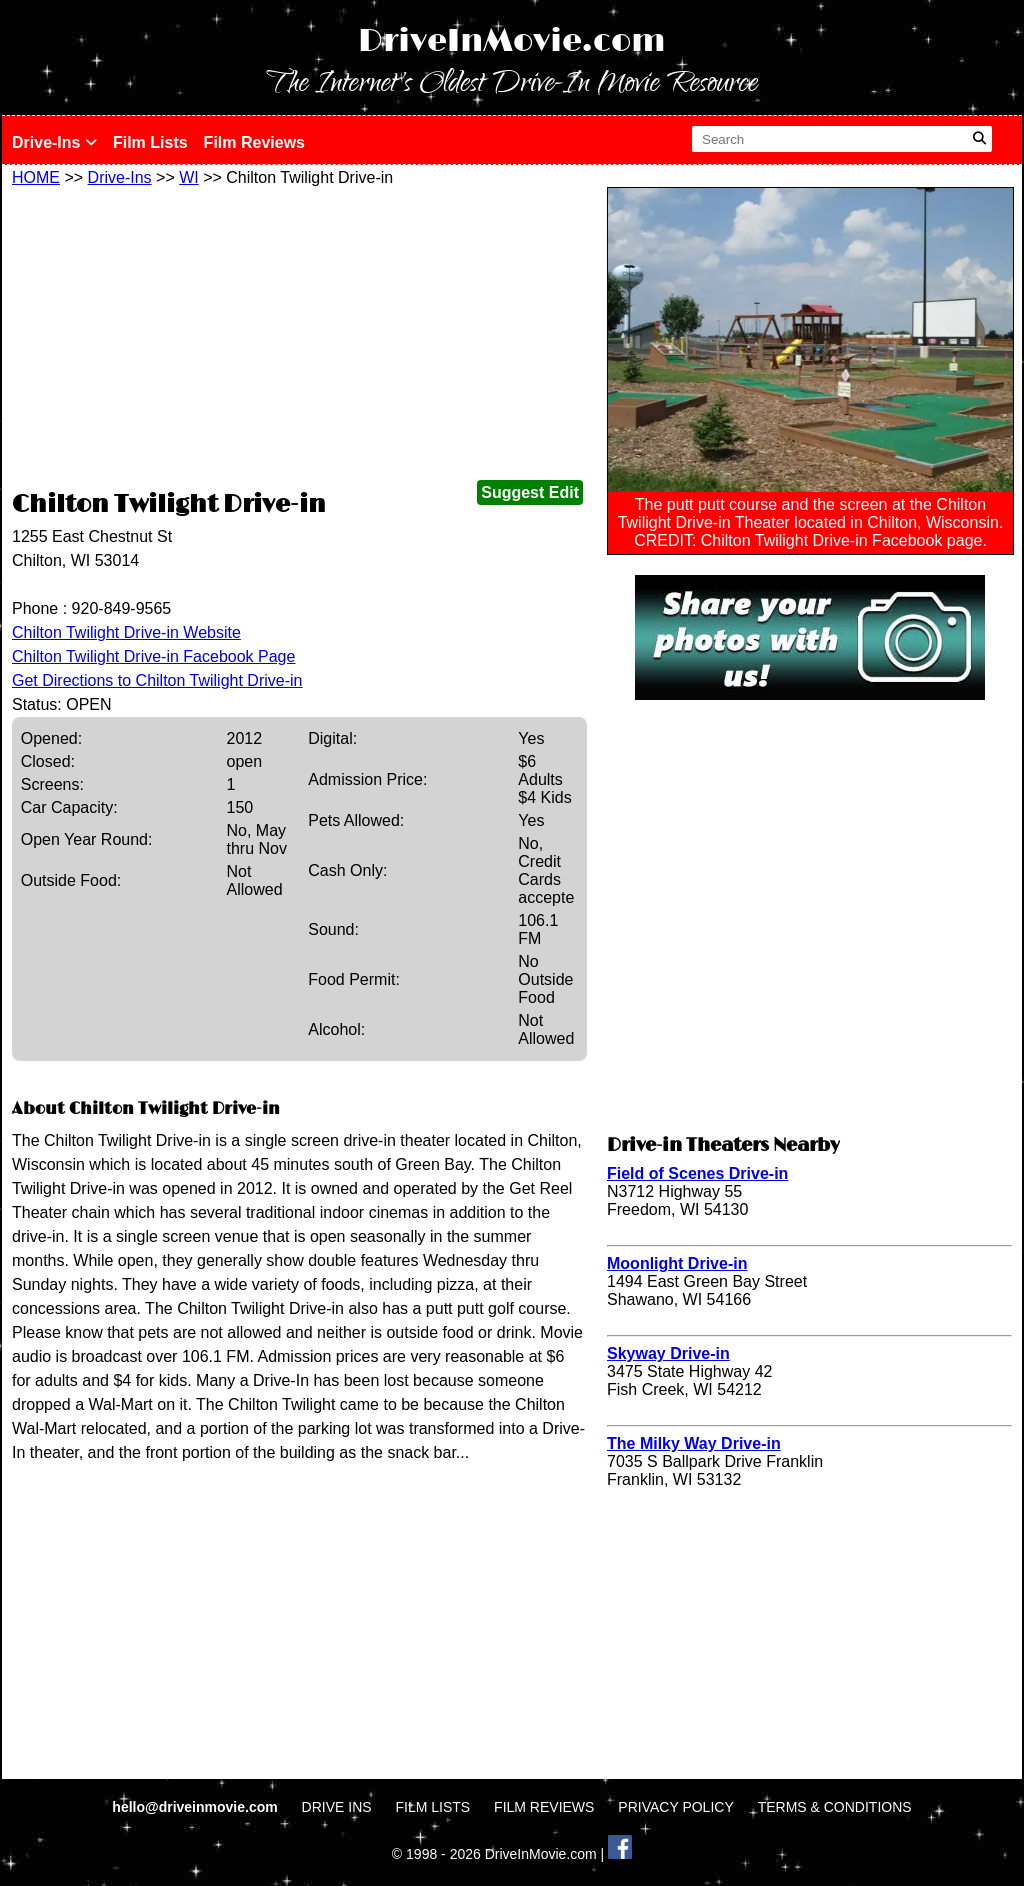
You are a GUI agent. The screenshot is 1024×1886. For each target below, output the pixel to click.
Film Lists (150, 142)
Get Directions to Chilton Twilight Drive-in (157, 680)
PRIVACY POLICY (675, 1807)
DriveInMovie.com (512, 41)
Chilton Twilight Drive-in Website (126, 632)
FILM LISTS (433, 1807)
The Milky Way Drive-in (694, 1443)
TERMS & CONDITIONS (835, 1807)
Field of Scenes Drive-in (697, 1173)
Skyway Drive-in (668, 1353)
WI (189, 177)
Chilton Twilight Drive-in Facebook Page (153, 656)
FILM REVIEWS (544, 1807)
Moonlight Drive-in (677, 1263)
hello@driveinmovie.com (196, 1807)
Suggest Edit (530, 492)
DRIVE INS (337, 1807)
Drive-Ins (54, 142)
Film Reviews (254, 142)
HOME (36, 177)
